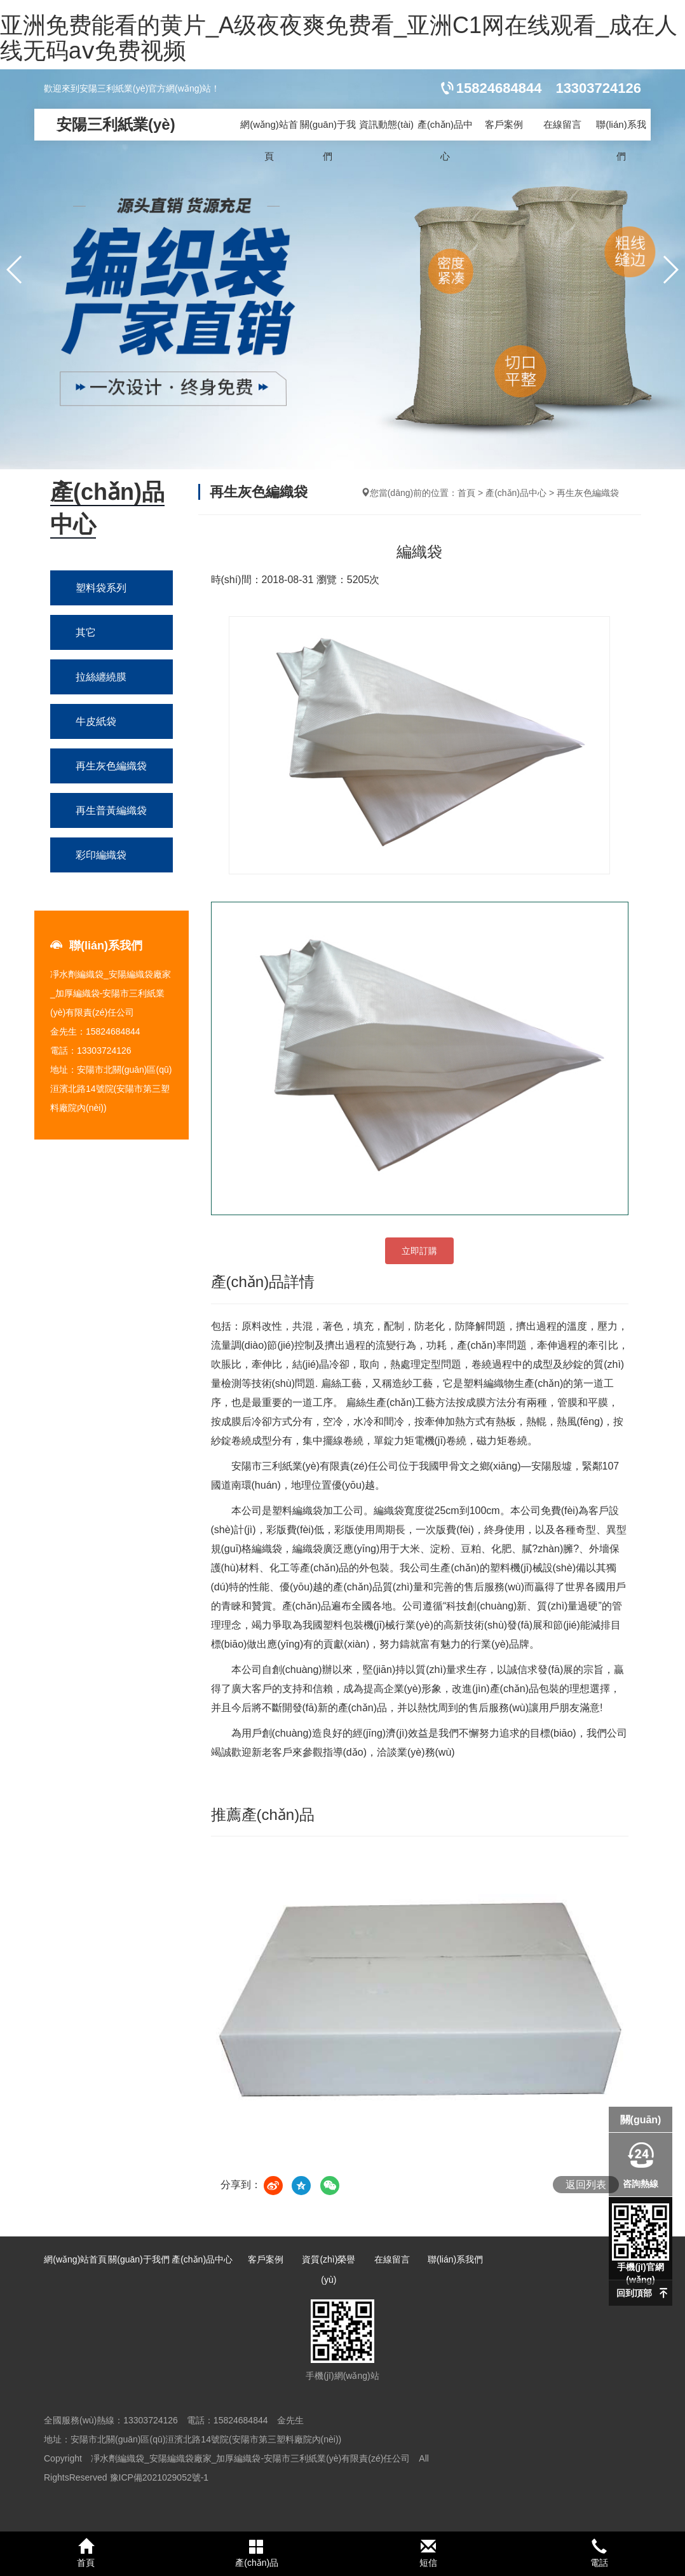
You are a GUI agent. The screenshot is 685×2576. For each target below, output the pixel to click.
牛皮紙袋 (96, 721)
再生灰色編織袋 (111, 766)
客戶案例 (504, 124)
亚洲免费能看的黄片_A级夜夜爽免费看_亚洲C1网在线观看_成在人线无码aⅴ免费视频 (338, 38)
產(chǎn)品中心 (445, 140)
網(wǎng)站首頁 (269, 140)
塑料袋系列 (101, 587)
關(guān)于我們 (328, 140)
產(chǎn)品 (257, 2553)
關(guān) (640, 2119)
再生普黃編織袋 (111, 810)
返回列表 (586, 2184)
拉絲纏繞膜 (101, 677)
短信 (428, 2553)
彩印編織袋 (101, 855)
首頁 (466, 493)
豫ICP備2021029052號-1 (159, 2477)
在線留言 (562, 124)
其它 (86, 632)
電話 (600, 2553)
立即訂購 (419, 1251)
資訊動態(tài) (386, 124)
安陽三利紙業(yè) (116, 124)
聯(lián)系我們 (621, 140)
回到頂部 (634, 2293)
